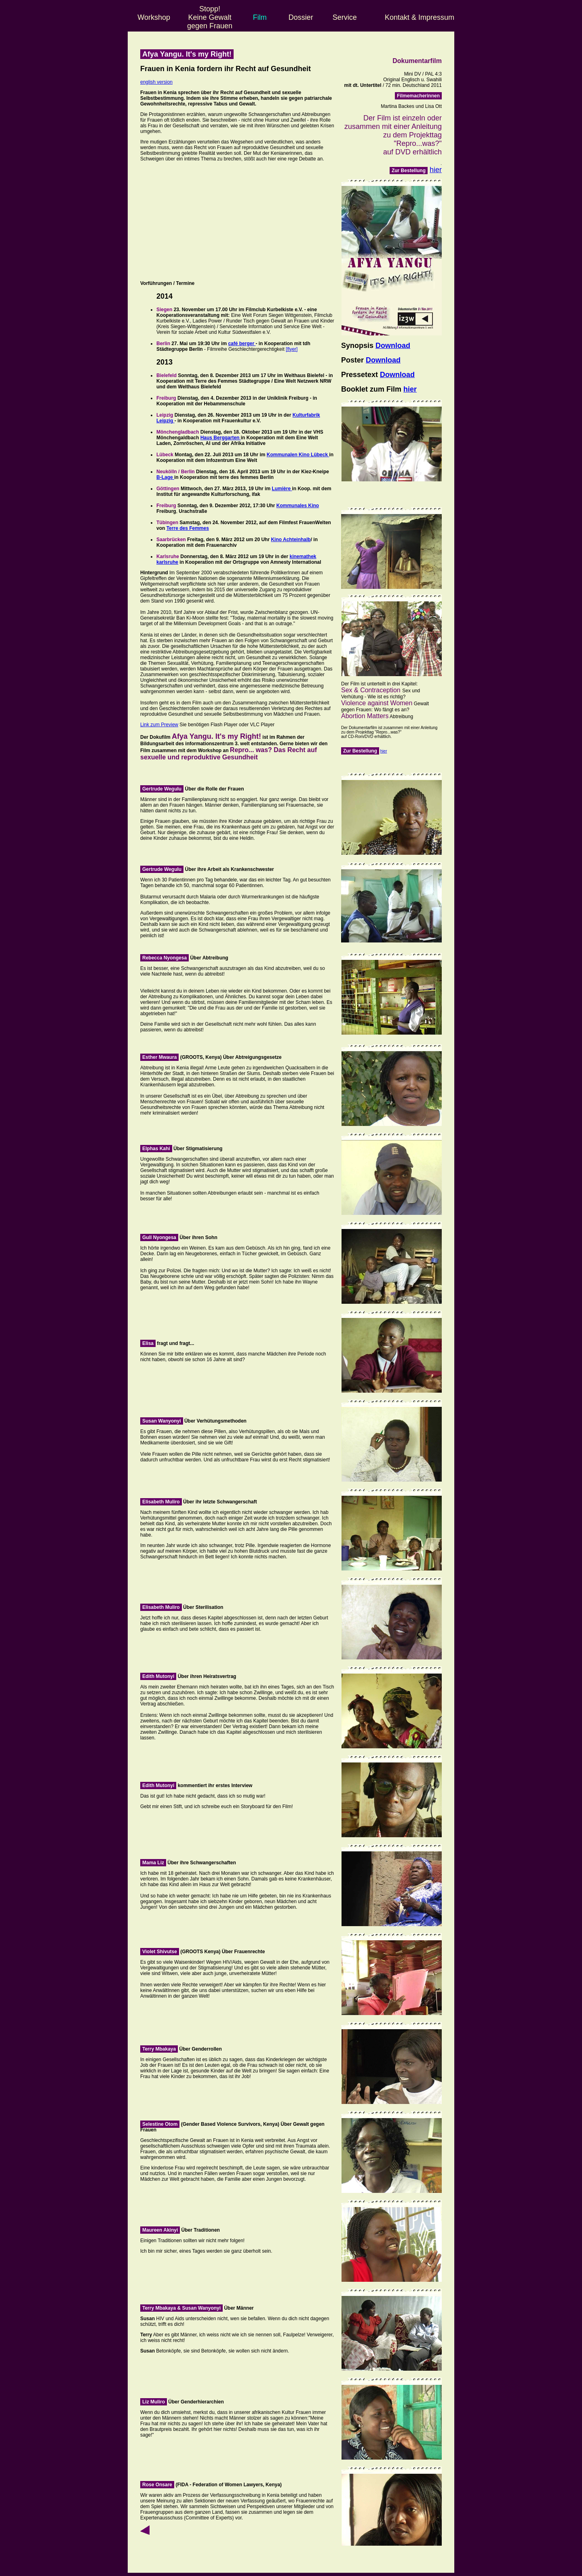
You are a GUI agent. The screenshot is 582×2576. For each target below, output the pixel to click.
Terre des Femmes (188, 528)
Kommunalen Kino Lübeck (298, 454)
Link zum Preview (159, 724)
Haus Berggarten (220, 438)
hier (436, 170)
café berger (241, 343)
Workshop (153, 17)
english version (156, 82)
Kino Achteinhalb (290, 539)
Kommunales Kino (297, 505)
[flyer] (291, 349)
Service (345, 17)
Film (260, 17)
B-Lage (165, 477)
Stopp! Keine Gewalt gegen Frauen (209, 17)
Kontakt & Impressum (419, 17)
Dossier (301, 17)
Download (392, 345)
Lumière (282, 488)
